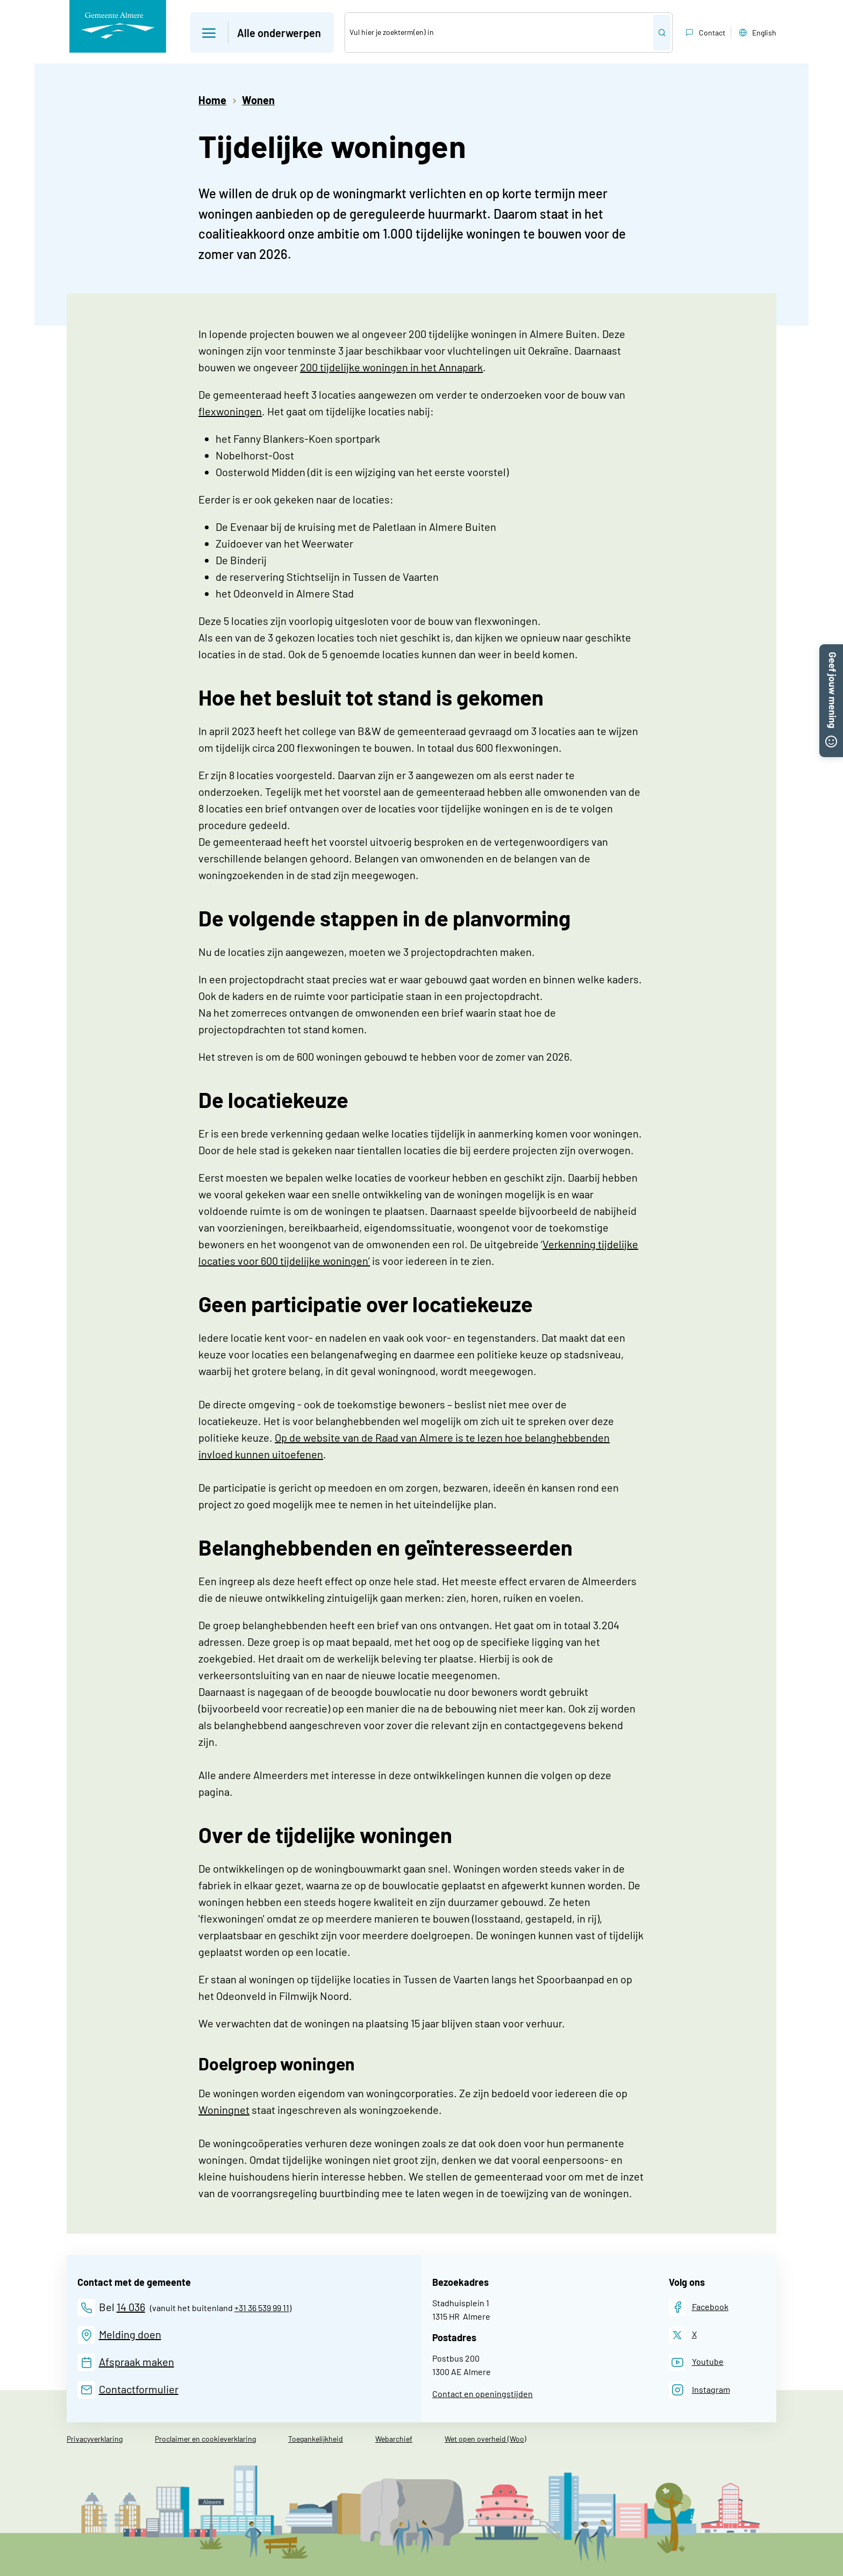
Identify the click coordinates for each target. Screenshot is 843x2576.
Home (212, 99)
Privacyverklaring (95, 2438)
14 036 (131, 2306)
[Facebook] (698, 2307)
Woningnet (223, 2109)
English (756, 32)
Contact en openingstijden (482, 2393)
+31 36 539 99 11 (261, 2307)
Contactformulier (138, 2389)
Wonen (258, 99)
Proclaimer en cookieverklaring (205, 2438)
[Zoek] (499, 33)
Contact (704, 32)
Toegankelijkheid (315, 2438)
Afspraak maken (136, 2361)
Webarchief (393, 2438)
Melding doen (130, 2334)
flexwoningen (230, 411)
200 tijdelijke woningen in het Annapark (391, 367)
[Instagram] (699, 2389)
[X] (683, 2335)
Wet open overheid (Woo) (485, 2438)
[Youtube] (696, 2362)
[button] (831, 650)
